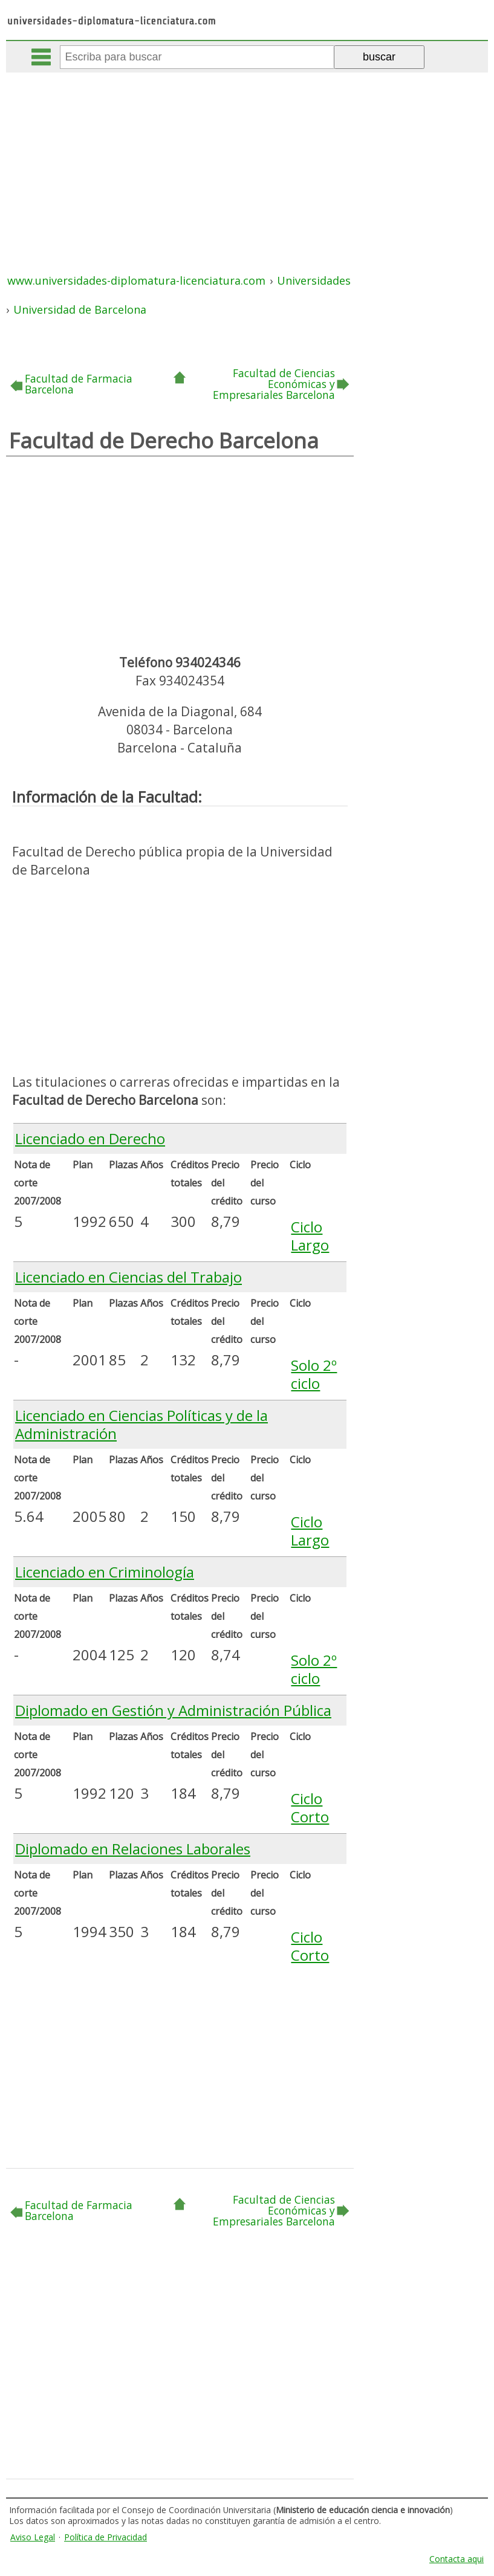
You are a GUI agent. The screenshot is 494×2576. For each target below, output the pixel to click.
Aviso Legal (32, 2537)
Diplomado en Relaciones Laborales (132, 1849)
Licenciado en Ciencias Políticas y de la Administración (141, 1424)
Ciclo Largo (310, 1236)
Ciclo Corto (310, 1807)
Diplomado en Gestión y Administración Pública (173, 1710)
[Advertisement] (248, 163)
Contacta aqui (456, 2559)
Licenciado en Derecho (90, 1138)
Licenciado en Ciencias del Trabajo (128, 1277)
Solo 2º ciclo (314, 1374)
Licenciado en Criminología (104, 1572)
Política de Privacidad (105, 2537)
